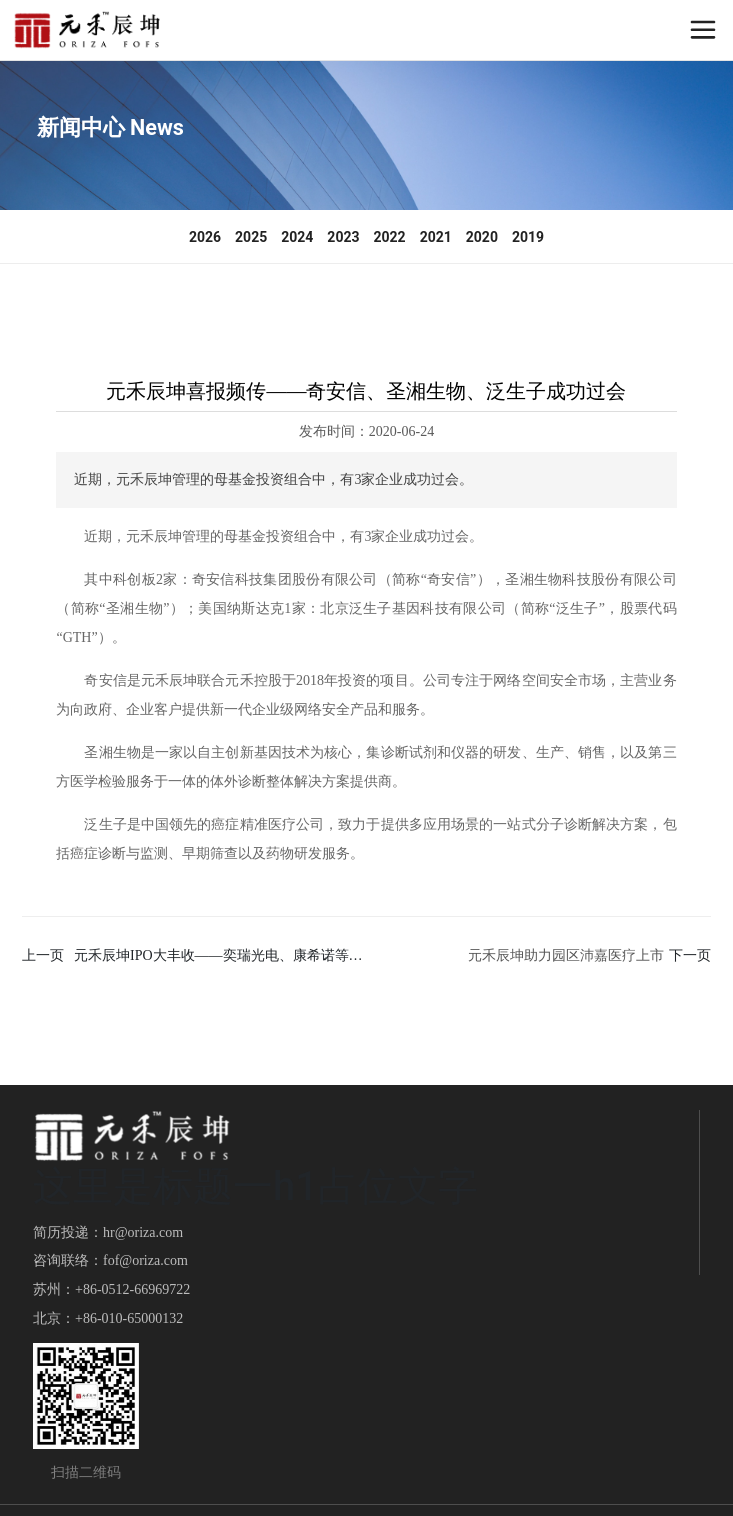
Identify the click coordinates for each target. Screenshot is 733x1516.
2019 (528, 237)
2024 (297, 237)
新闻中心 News (110, 127)
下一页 (690, 955)
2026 (205, 237)
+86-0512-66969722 (132, 1289)
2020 (482, 237)
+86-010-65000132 (129, 1318)
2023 (343, 237)
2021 (436, 237)
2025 (251, 237)
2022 (390, 237)
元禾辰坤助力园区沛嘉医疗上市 (566, 955)
